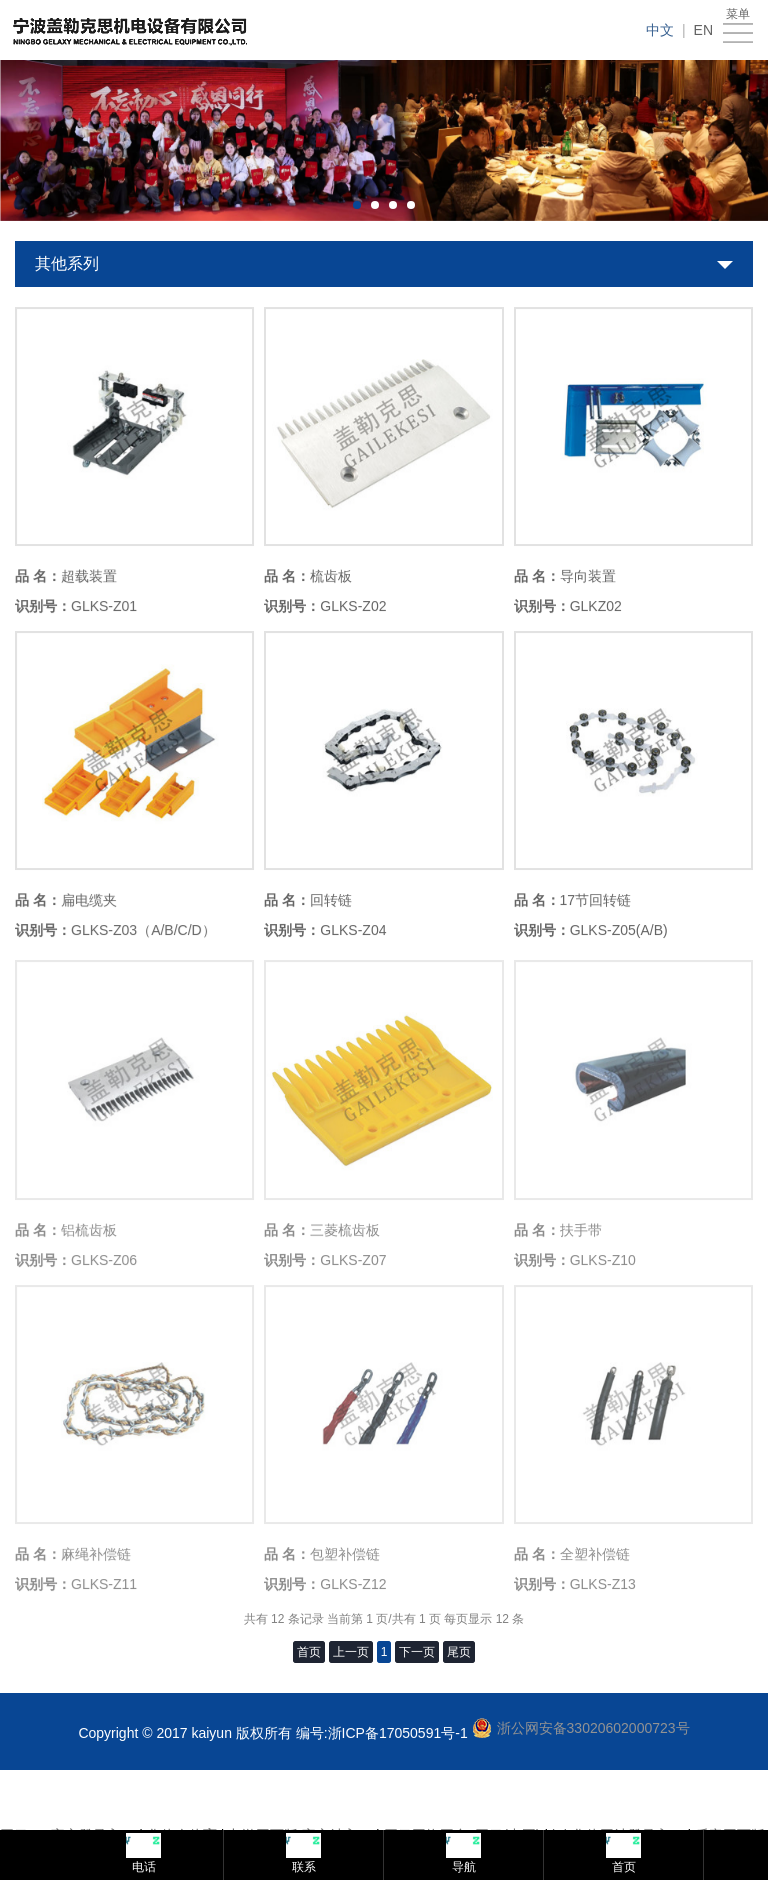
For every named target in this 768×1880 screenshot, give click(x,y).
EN (703, 30)
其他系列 (67, 263)
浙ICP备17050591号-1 (398, 1733)
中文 (660, 30)
